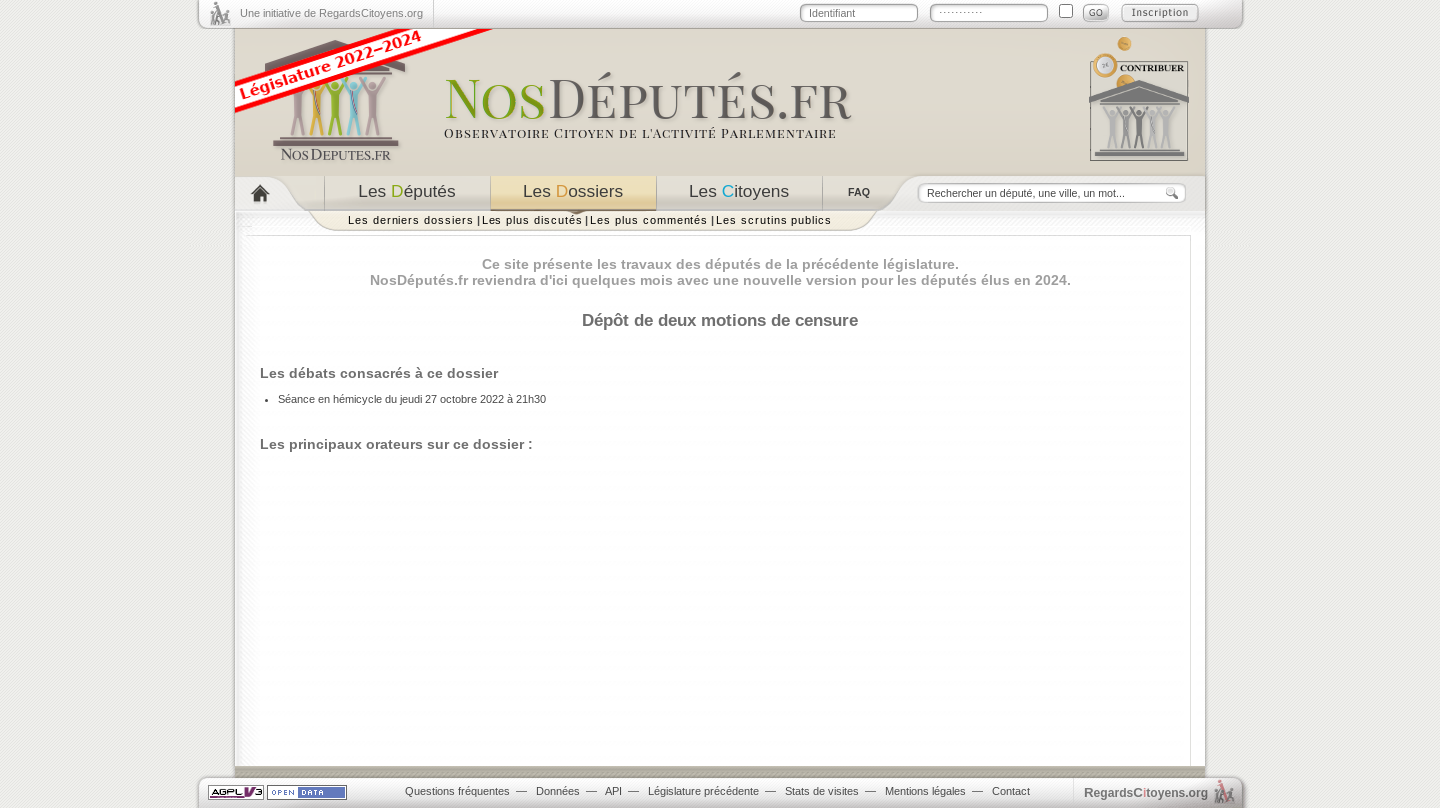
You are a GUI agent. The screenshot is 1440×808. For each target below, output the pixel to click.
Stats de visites (822, 791)
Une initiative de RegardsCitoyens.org (331, 13)
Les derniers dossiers (411, 220)
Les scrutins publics (774, 220)
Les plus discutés (532, 220)
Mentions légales (925, 791)
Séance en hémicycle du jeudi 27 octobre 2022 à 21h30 (412, 399)
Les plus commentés (649, 220)
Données (558, 791)
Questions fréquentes (457, 791)
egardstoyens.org (1146, 792)
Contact (1011, 791)
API (613, 791)
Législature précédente (703, 791)
